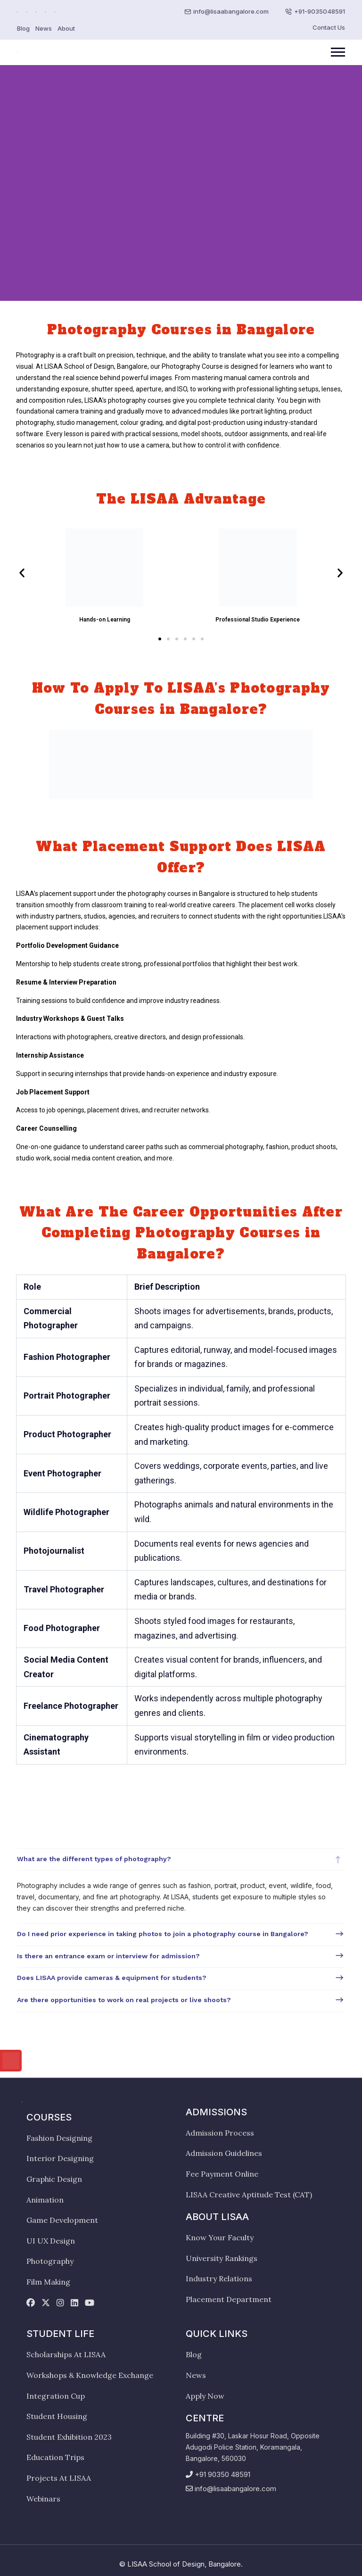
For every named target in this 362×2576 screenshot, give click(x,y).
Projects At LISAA (58, 2478)
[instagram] (60, 2303)
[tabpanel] (181, 1930)
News (43, 28)
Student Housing (56, 2416)
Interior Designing (60, 2158)
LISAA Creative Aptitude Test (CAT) (249, 2194)
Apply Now (205, 2396)
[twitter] (45, 2303)
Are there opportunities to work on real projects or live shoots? (124, 2000)
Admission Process (220, 2132)
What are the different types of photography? (94, 1859)
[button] (22, 573)
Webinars (43, 2498)
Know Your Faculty (220, 2237)
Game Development (62, 2220)
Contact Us (329, 27)
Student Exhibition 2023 (69, 2437)
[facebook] (30, 2303)
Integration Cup (55, 2396)
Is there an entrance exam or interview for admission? (108, 1956)
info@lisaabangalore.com (231, 11)
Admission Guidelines (224, 2153)
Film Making (48, 2281)
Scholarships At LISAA (66, 2354)
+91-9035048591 (319, 11)
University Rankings (221, 2258)
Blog (23, 28)
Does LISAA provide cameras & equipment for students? (111, 1977)
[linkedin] (74, 2303)
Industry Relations (219, 2278)
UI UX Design (50, 2240)
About (66, 28)
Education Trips (55, 2457)
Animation (45, 2199)
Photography (50, 2261)
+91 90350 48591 (222, 2474)
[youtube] (89, 2303)
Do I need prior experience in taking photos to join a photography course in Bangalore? (162, 1934)
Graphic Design (54, 2179)
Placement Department (229, 2299)
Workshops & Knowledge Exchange (89, 2375)
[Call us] (11, 2060)
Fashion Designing (59, 2138)
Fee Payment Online (222, 2173)
